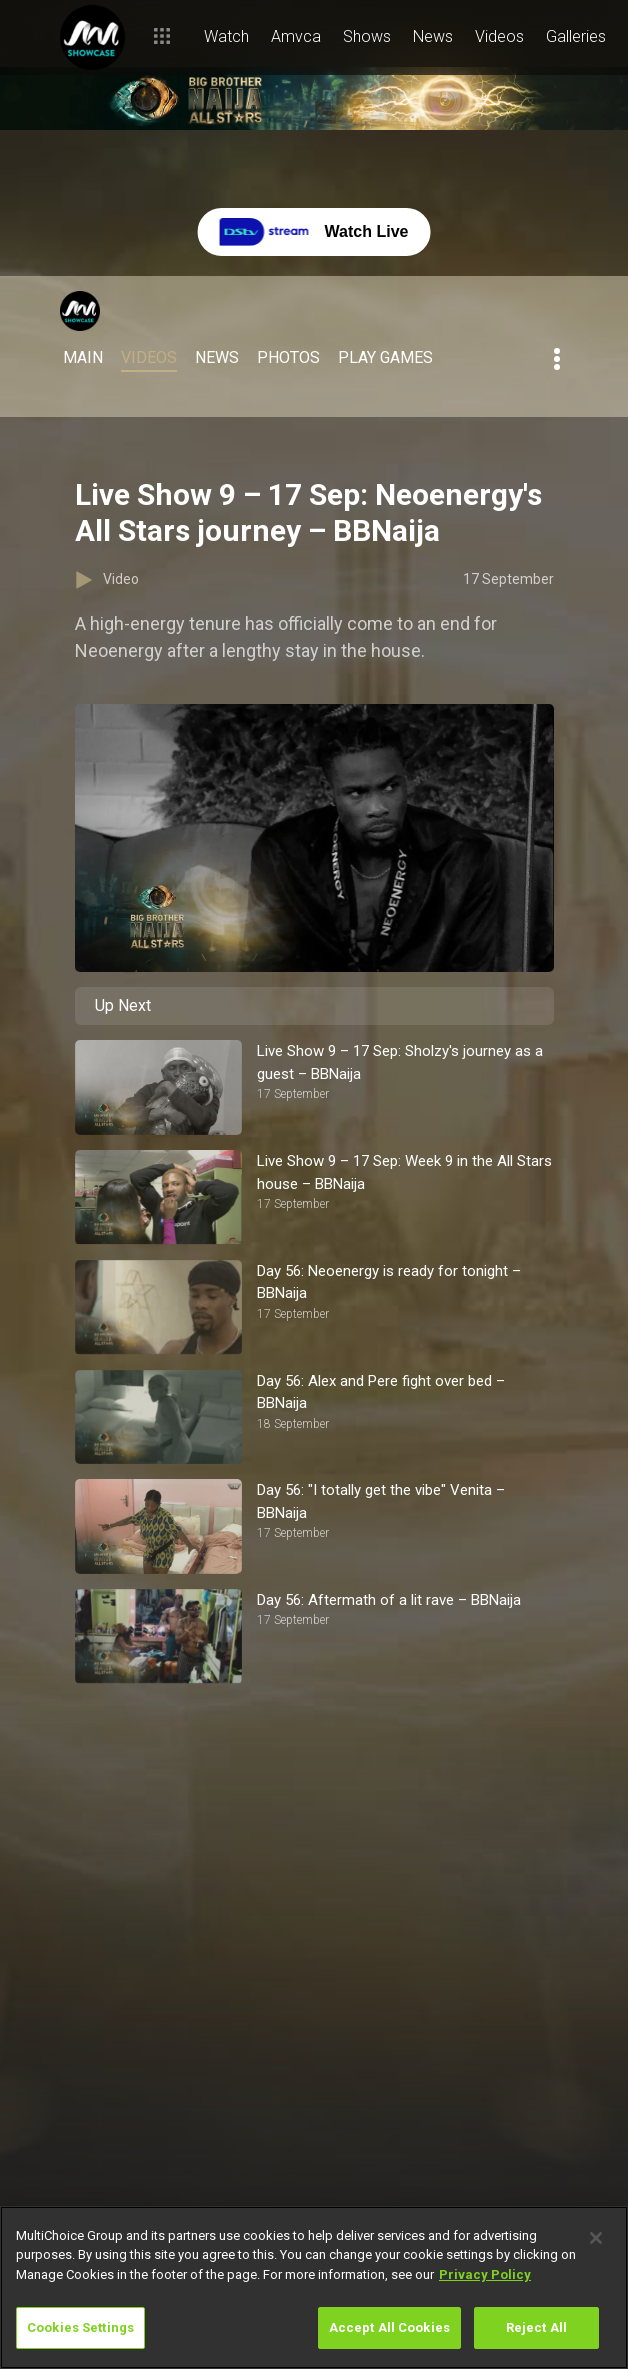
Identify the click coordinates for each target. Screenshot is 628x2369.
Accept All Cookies (389, 2327)
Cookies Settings (80, 2327)
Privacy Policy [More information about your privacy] (485, 2274)
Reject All (536, 2327)
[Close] (596, 2238)
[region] (314, 2287)
